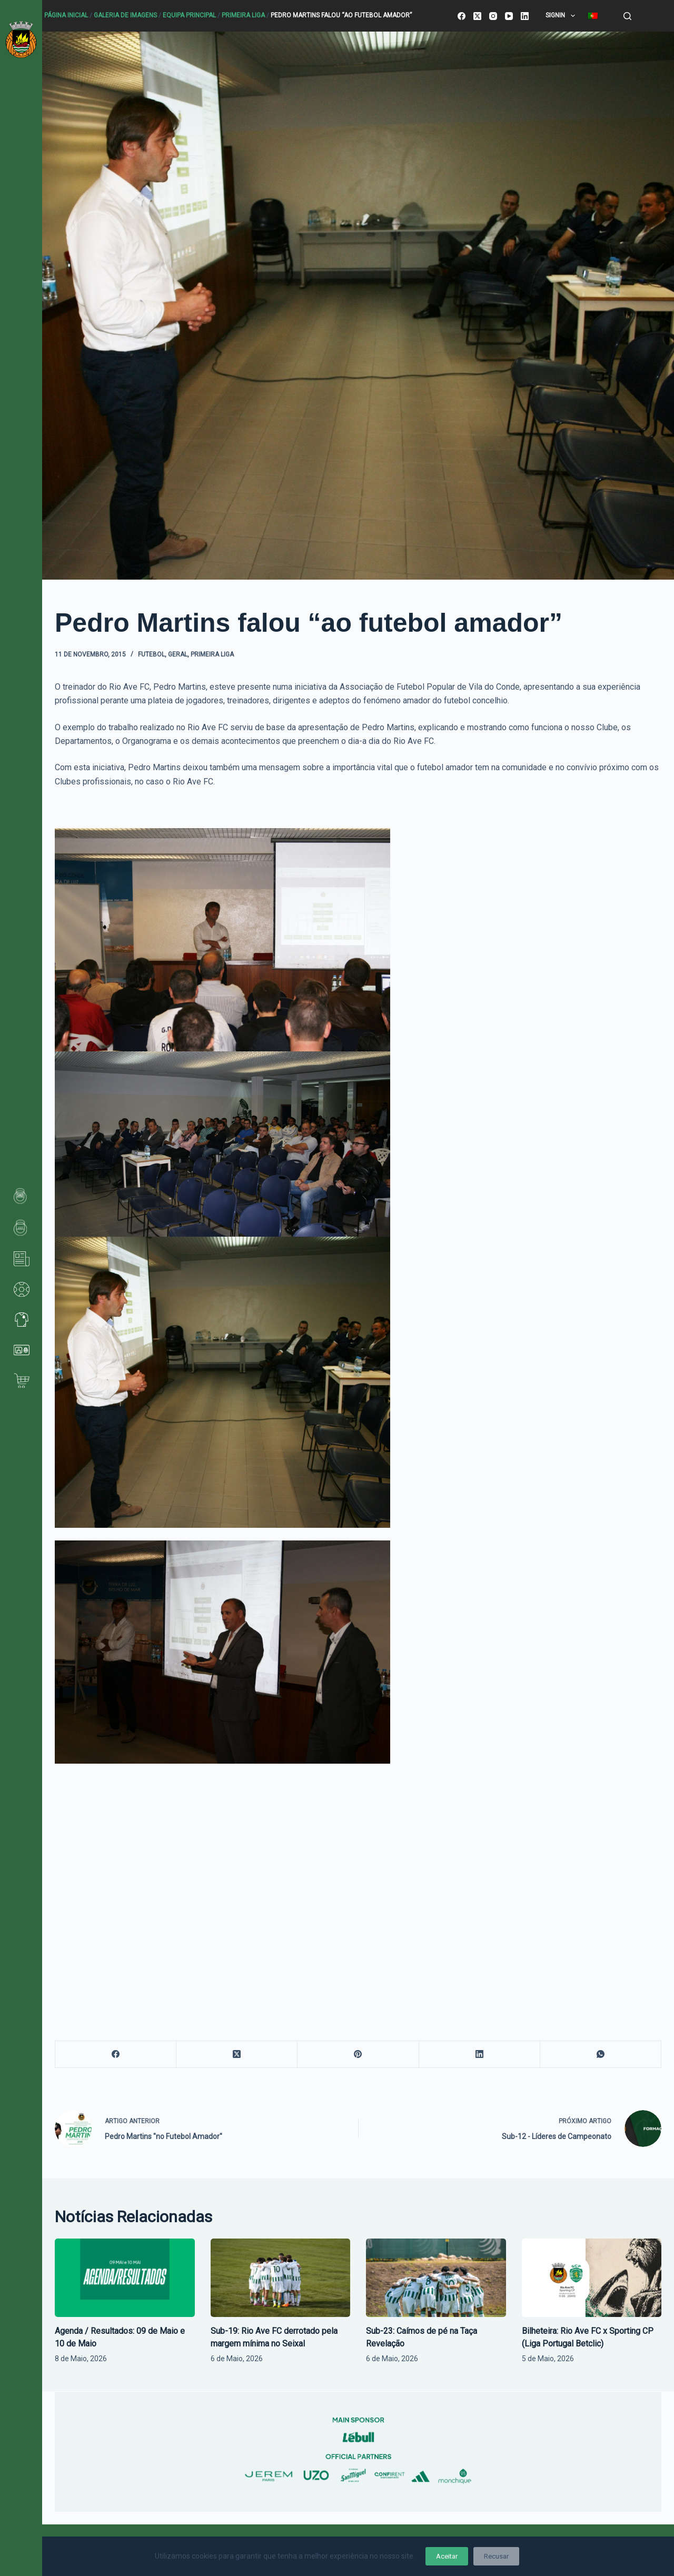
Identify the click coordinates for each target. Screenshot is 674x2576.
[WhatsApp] (600, 2054)
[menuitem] (592, 16)
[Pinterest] (358, 2054)
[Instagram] (493, 16)
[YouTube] (509, 16)
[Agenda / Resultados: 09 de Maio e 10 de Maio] (125, 2278)
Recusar (496, 2556)
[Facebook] (461, 16)
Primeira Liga (243, 15)
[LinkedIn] (525, 16)
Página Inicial (66, 15)
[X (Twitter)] (477, 16)
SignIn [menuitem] (562, 15)
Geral (177, 654)
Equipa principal (189, 15)
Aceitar (447, 2556)
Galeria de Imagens (125, 15)
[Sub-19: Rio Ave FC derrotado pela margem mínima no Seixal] (281, 2278)
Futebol (151, 654)
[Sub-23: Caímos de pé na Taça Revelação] (436, 2278)
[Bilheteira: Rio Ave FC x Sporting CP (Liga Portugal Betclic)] (592, 2278)
